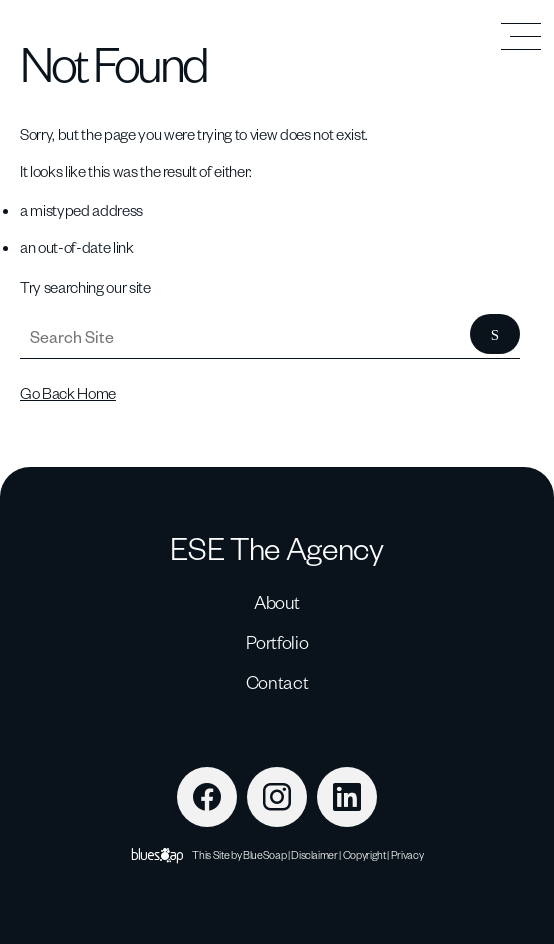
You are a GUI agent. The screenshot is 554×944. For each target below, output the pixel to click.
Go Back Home (68, 393)
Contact (277, 681)
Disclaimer (314, 854)
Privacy (407, 854)
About (277, 601)
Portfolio (277, 641)
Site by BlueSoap (250, 854)
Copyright (364, 854)
